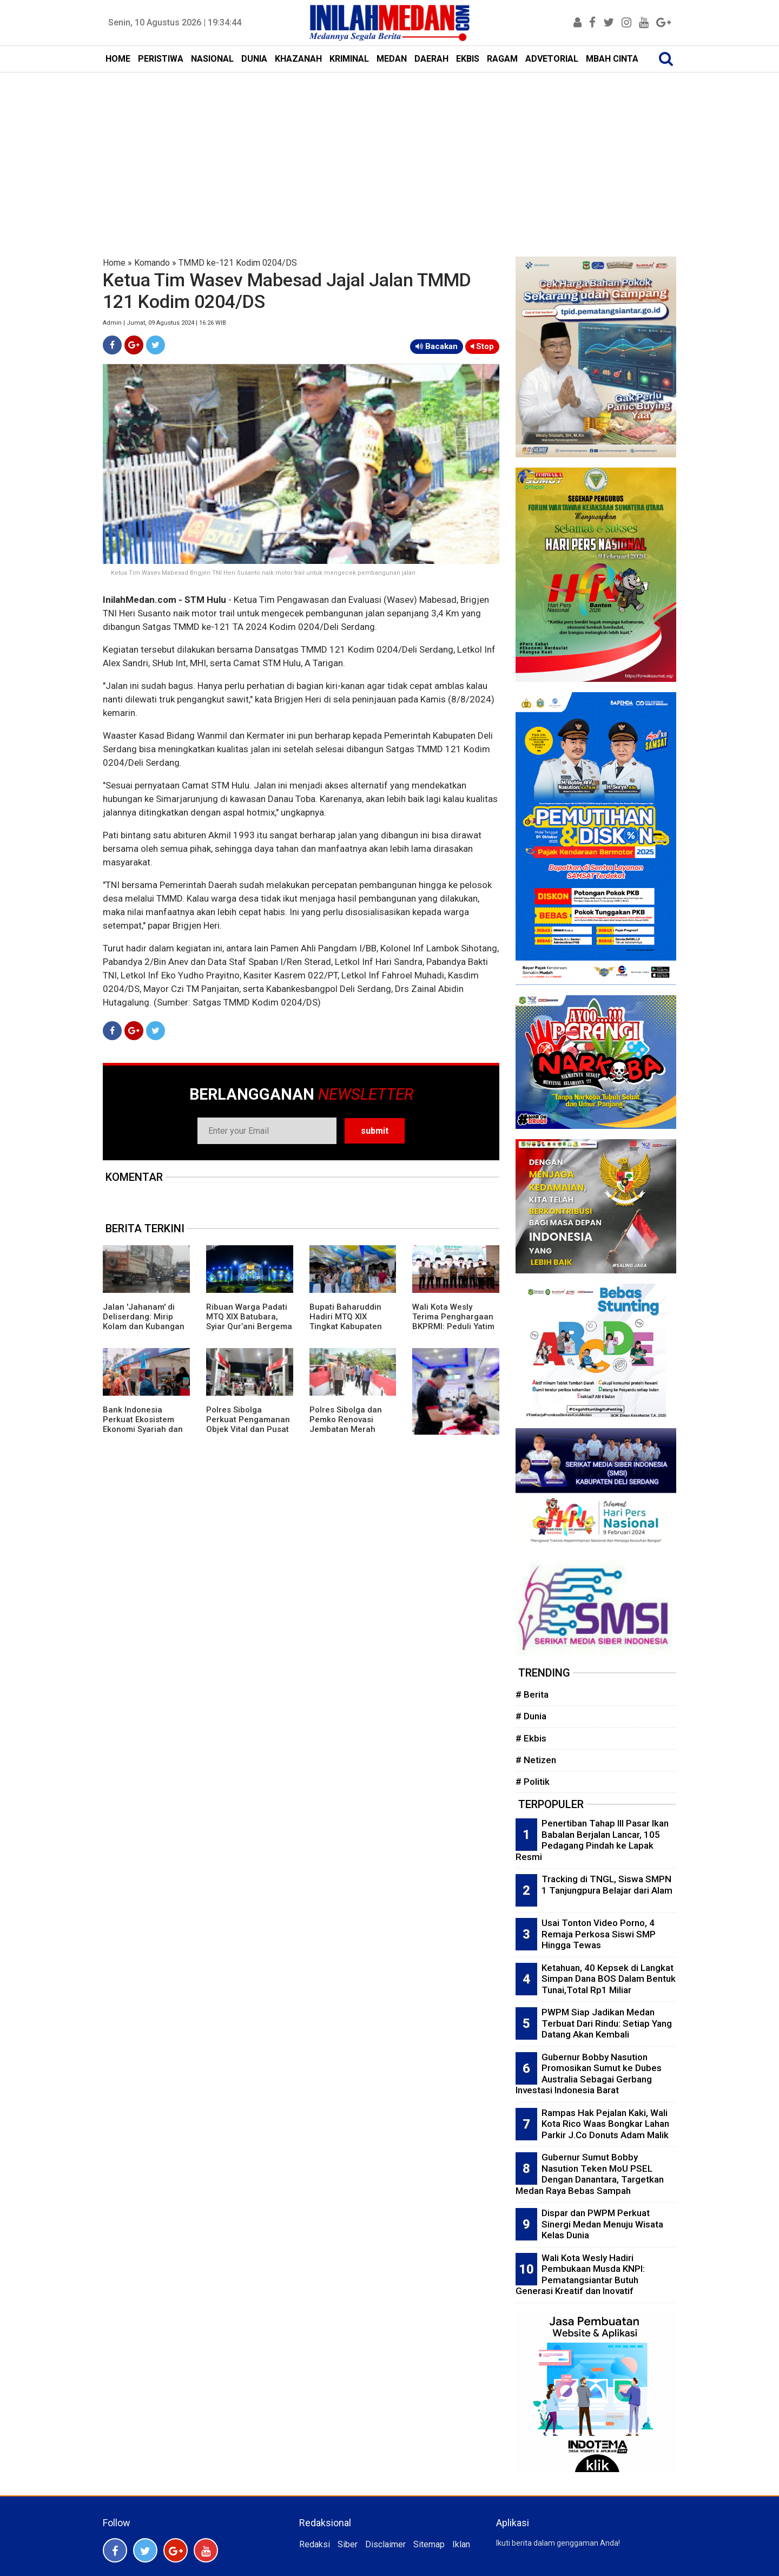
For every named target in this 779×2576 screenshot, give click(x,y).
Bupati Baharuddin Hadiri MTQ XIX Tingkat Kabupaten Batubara (345, 1321)
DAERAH (431, 59)
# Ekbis (531, 1738)
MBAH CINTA (612, 59)
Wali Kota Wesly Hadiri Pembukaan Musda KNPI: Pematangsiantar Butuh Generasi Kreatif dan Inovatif (580, 2274)
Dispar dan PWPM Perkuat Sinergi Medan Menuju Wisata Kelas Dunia (602, 2223)
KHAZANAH (298, 59)
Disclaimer (385, 2544)
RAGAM (502, 59)
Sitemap (429, 2544)
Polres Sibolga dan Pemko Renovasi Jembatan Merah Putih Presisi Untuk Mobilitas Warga (345, 1429)
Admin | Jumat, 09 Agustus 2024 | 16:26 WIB (164, 322)
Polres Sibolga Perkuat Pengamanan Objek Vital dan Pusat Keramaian (248, 1424)
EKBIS (467, 59)
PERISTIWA (160, 59)
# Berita (532, 1694)
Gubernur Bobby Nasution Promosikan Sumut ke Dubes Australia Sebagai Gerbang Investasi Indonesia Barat (589, 2074)
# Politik (533, 1781)
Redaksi (314, 2544)
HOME (117, 59)
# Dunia (531, 1716)
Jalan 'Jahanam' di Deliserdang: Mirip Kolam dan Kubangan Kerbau (143, 1321)
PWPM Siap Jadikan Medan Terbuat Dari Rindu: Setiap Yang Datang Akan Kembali (607, 2023)
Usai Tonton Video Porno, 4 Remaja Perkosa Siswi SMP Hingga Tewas (599, 1933)
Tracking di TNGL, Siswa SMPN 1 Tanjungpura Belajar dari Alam (607, 1885)
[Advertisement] (389, 153)
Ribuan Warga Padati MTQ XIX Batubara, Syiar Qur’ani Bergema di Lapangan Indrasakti (249, 1326)
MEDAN (392, 59)
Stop (482, 346)
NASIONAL (212, 59)
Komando (152, 263)
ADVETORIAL (551, 59)
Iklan (461, 2544)
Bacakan (436, 346)
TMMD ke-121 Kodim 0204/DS (238, 263)
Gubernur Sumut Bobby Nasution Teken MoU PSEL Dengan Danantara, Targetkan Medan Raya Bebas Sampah (590, 2174)
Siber (348, 2544)
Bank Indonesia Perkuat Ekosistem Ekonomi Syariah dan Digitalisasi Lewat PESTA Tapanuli (143, 1429)
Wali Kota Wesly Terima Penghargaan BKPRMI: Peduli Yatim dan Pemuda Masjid (453, 1321)
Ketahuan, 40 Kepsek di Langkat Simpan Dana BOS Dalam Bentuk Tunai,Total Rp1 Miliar (609, 1978)
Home (114, 263)
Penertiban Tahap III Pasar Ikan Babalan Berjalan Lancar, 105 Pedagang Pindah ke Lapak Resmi (592, 1840)
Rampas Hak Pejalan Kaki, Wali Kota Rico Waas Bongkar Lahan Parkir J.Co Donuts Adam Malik (605, 2123)
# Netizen (536, 1759)
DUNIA (254, 59)
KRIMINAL (349, 59)
